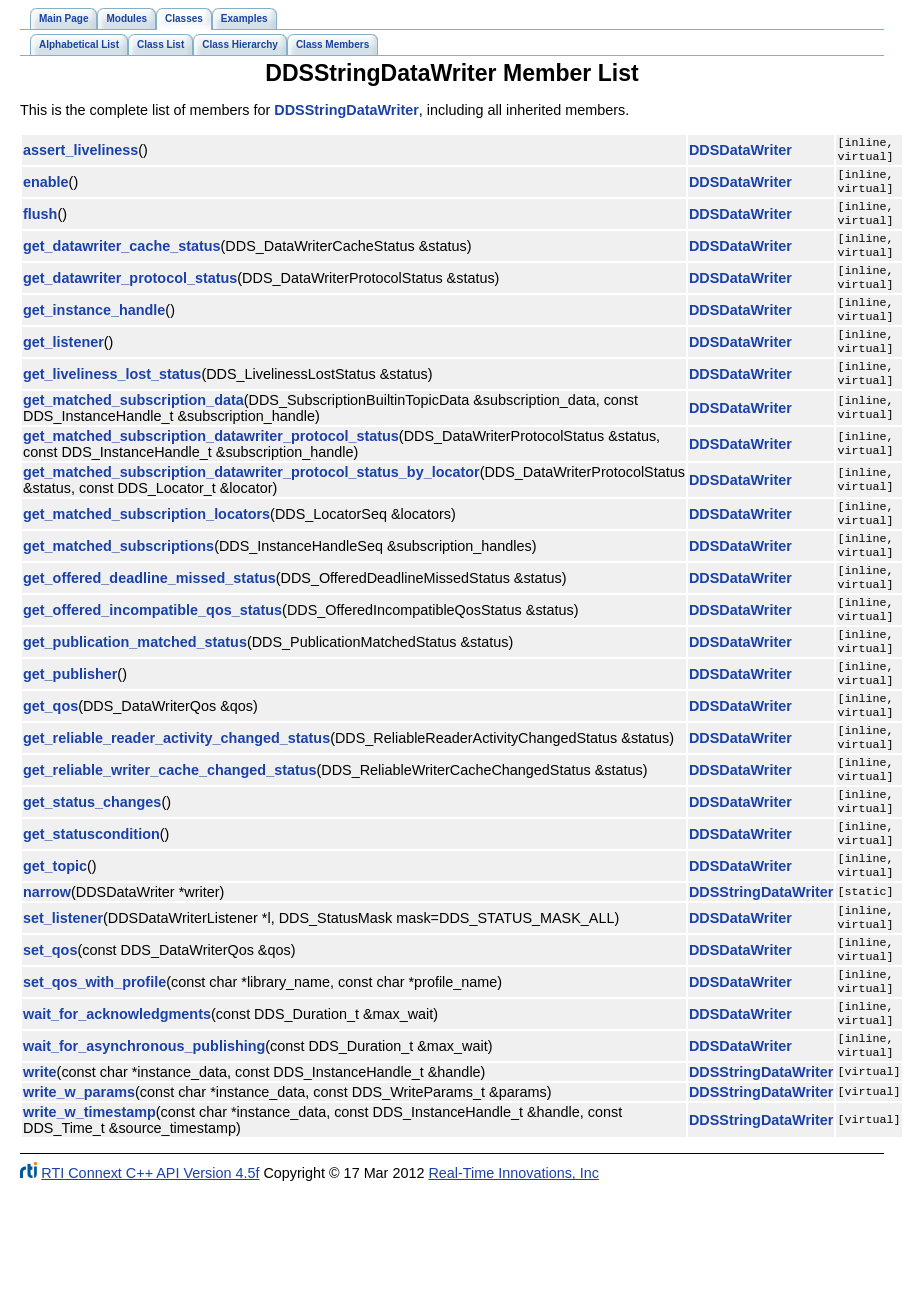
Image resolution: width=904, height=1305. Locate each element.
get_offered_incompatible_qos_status (152, 656)
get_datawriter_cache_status (122, 260)
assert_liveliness (80, 152)
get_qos (50, 764)
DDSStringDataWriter (346, 110)
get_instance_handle (94, 332)
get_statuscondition (91, 908)
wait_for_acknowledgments (117, 1108)
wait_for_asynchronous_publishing (144, 1144)
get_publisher (70, 728)
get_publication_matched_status (135, 692)
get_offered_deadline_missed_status (149, 620)
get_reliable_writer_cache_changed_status (170, 836)
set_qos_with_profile (94, 1072)
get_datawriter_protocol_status (130, 296)
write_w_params (79, 1192)
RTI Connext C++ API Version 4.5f (150, 1273)
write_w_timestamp (89, 1212)
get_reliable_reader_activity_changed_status (176, 800)
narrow (47, 972)
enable (46, 188)
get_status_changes (92, 872)
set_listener (63, 1000)
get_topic (55, 944)
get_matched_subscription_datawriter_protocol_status (211, 468)
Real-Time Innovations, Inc (513, 1273)
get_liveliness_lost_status (112, 404)
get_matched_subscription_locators (146, 548)
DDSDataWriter (740, 152)
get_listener (63, 368)
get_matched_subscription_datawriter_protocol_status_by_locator (251, 504)
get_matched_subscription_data (133, 432)
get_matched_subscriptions (118, 584)
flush (40, 224)
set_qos (50, 1036)
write (40, 1172)
